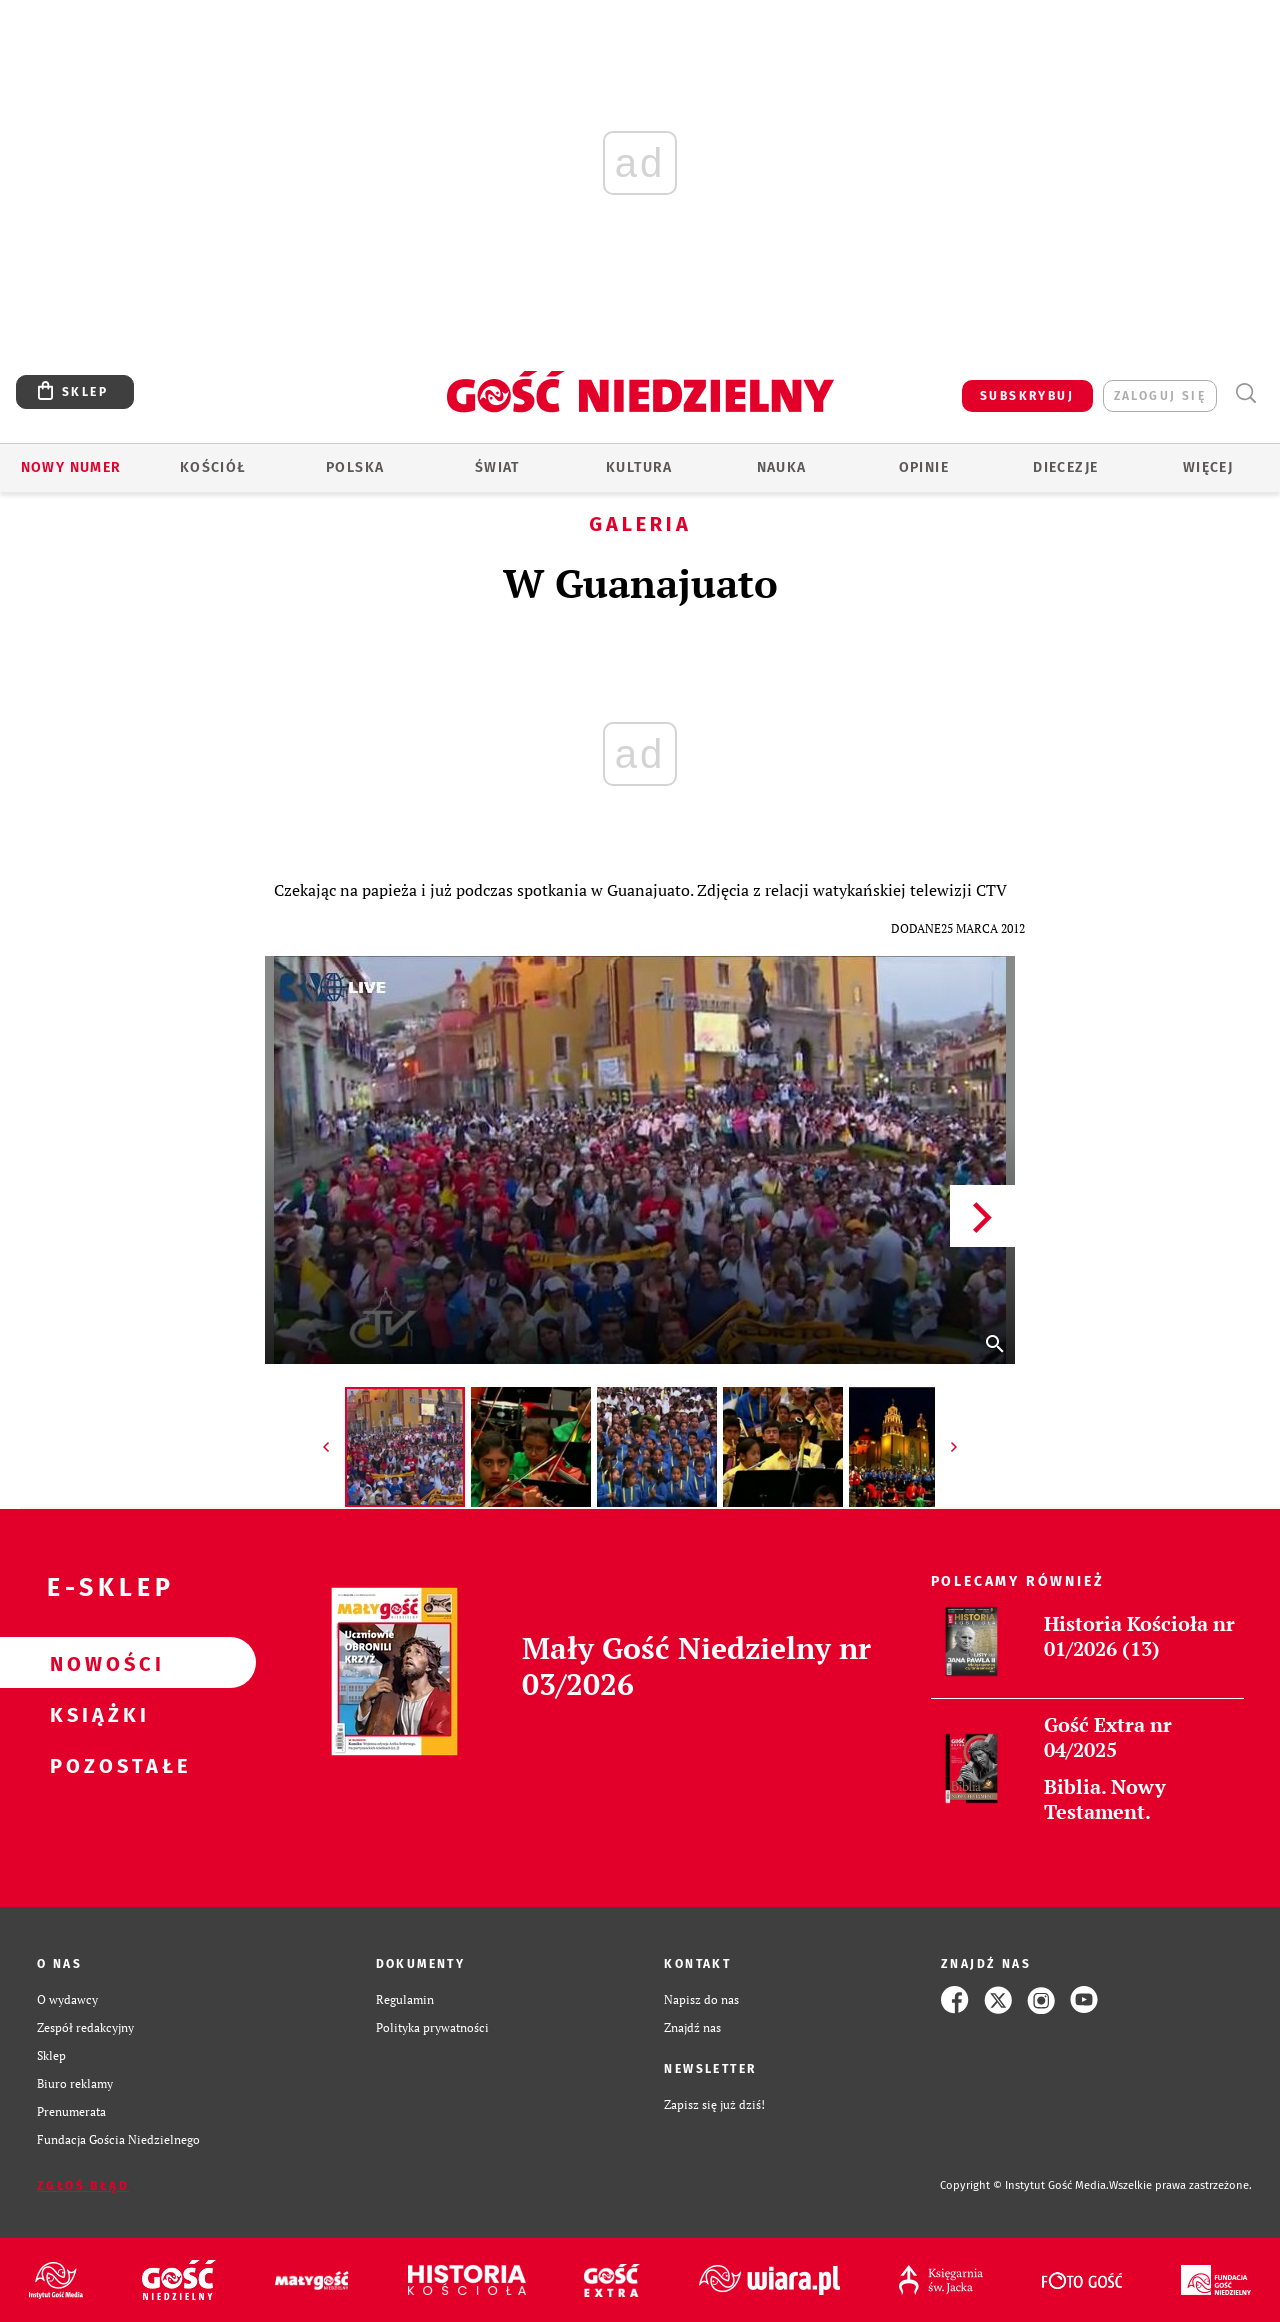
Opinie (924, 467)
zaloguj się (1160, 396)
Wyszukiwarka (1245, 393)
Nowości (96, 1663)
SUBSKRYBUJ (1027, 396)
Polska (355, 467)
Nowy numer (71, 467)
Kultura (639, 467)
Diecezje (1065, 467)
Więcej (1208, 467)
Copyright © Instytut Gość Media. (1024, 2185)
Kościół (213, 467)
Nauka (782, 467)
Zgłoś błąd (83, 2186)
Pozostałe (96, 1765)
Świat (497, 467)
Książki (96, 1714)
